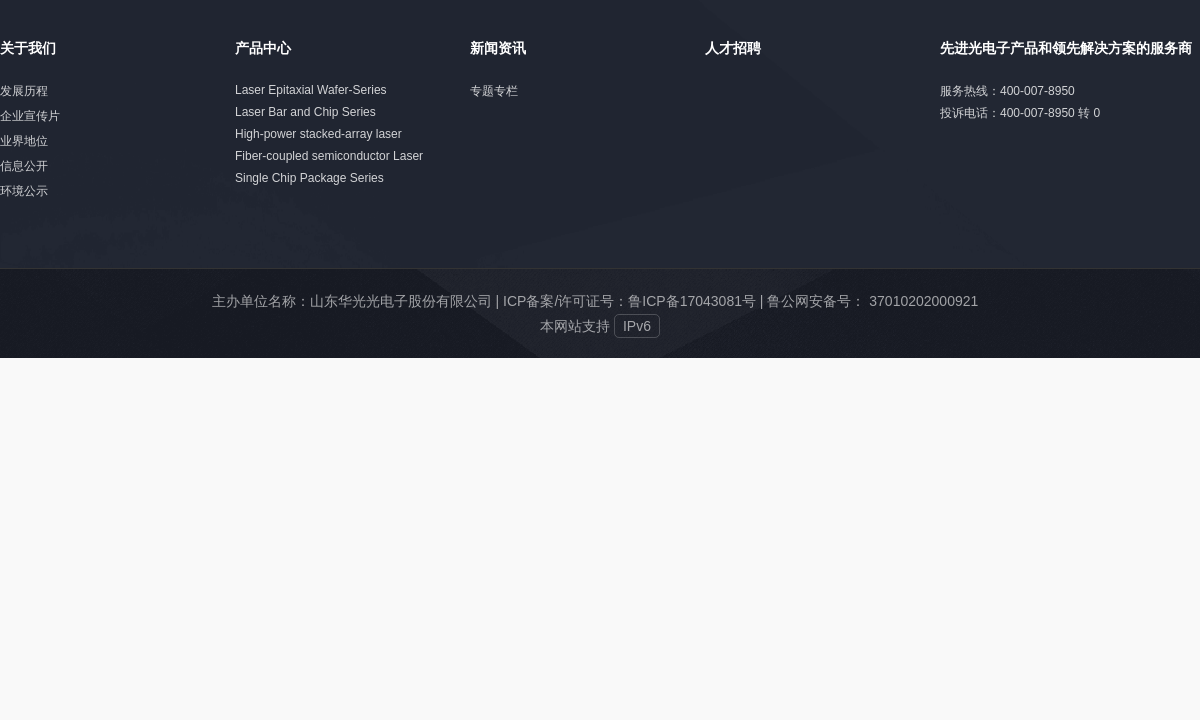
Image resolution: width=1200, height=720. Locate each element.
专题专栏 (494, 91)
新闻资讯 (498, 48)
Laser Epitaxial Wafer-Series (311, 90)
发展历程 (24, 91)
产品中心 (263, 48)
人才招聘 (733, 48)
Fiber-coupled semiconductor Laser (329, 156)
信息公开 (24, 166)
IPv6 (637, 326)
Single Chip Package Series (309, 178)
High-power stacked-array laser (318, 134)
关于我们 (28, 48)
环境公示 (24, 191)
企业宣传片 (30, 116)
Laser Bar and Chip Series (305, 112)
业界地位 (24, 141)
